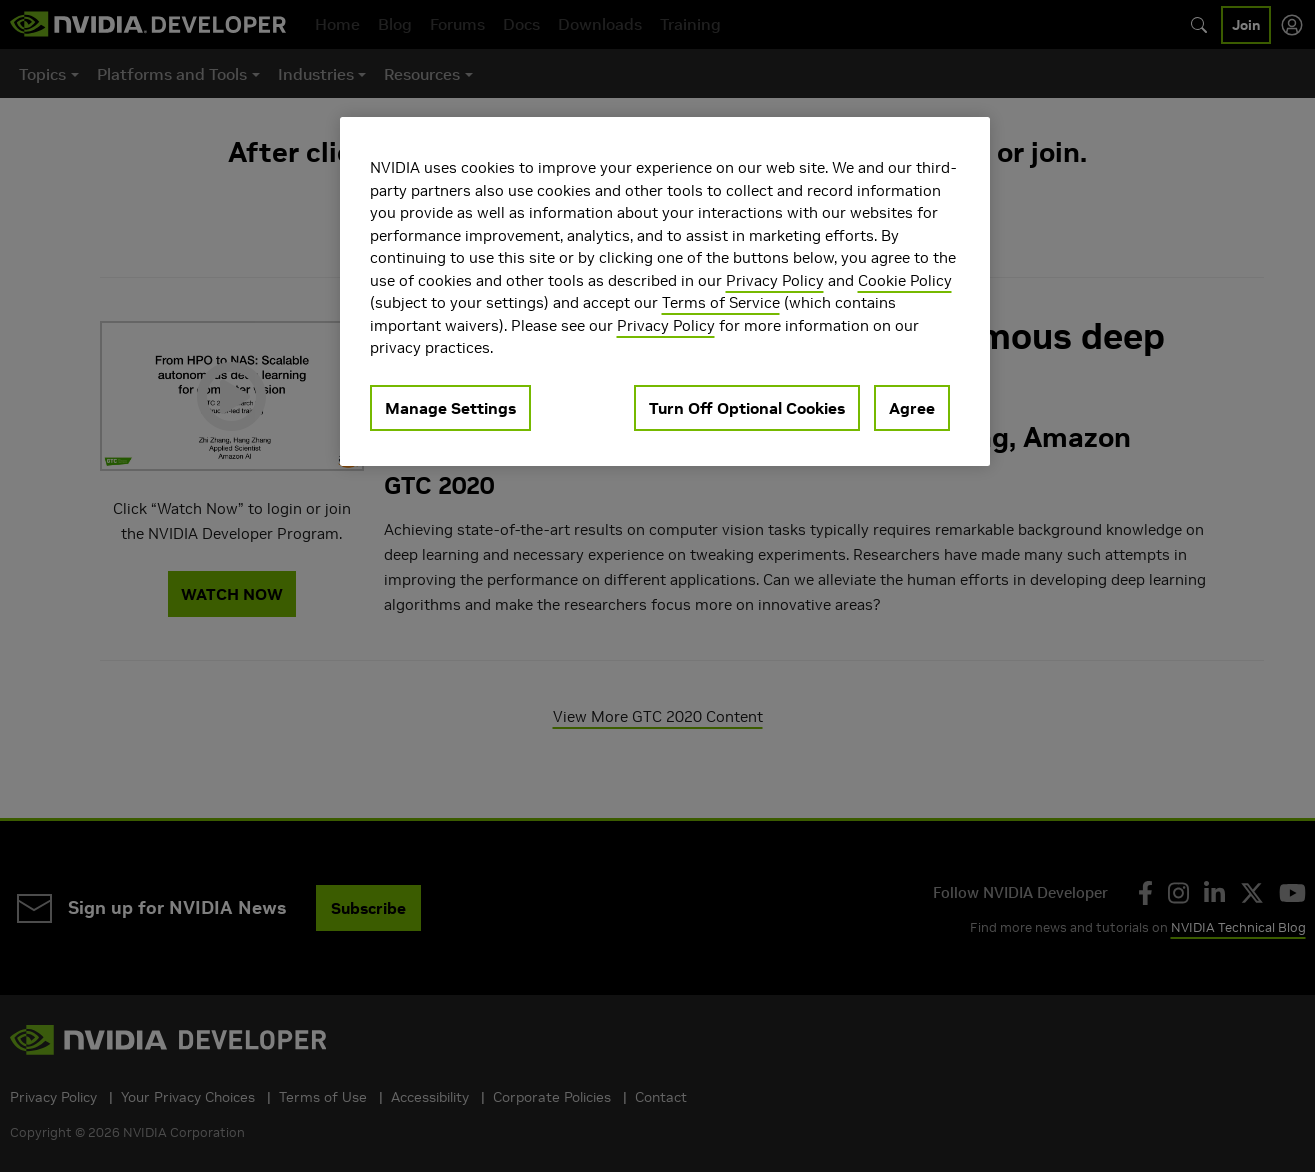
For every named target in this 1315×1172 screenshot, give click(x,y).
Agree (912, 408)
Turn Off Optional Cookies (747, 408)
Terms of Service (721, 302)
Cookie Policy (905, 280)
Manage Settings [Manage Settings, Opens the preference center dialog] (450, 408)
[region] (665, 291)
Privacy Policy (775, 280)
